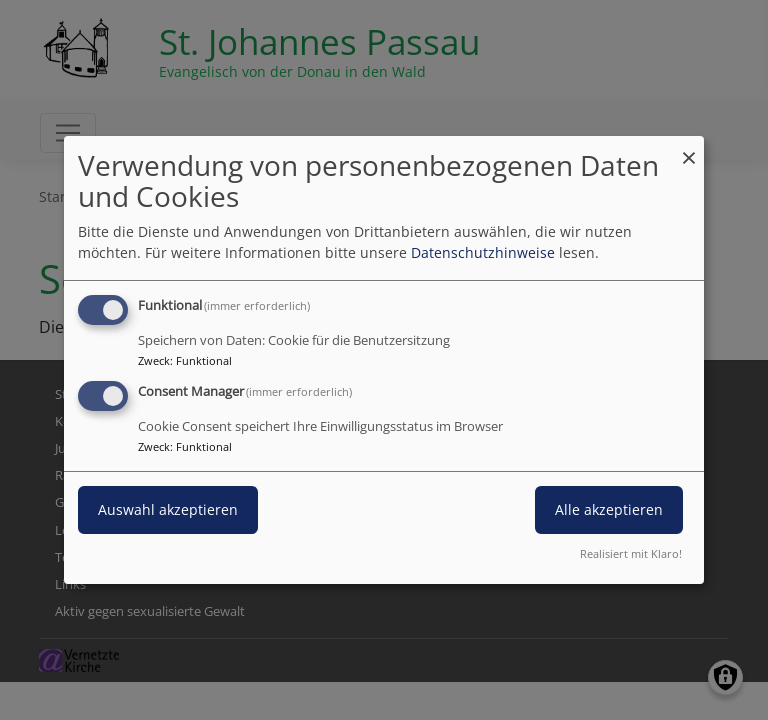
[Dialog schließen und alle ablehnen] (689, 148)
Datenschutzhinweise (483, 252)
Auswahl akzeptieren (168, 509)
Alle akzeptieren (609, 509)
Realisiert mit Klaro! (631, 553)
